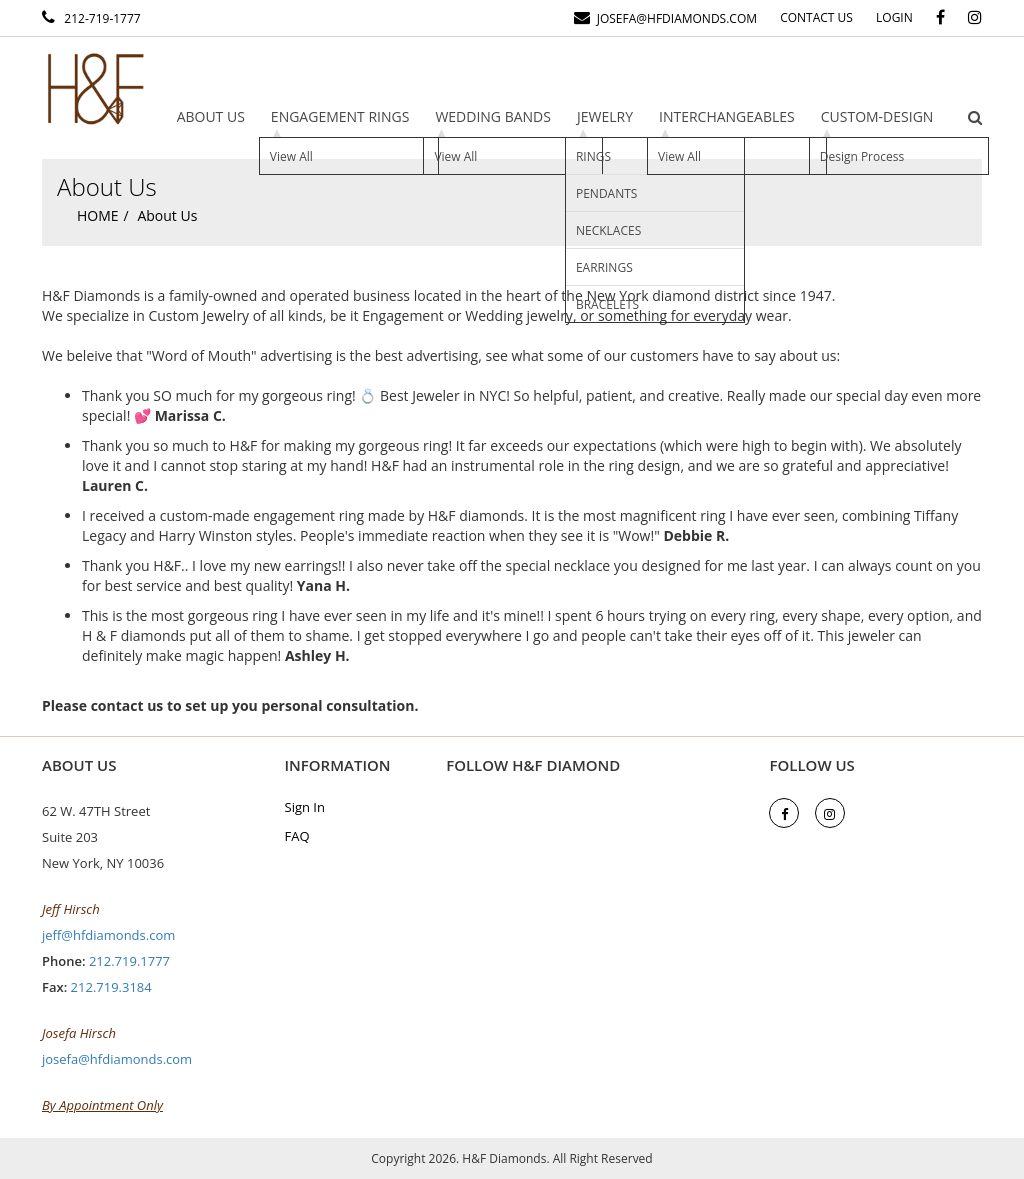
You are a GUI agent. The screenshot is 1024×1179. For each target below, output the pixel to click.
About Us (211, 116)
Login (894, 17)
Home (98, 215)
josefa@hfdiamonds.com (673, 18)
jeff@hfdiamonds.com (108, 935)
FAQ (297, 836)
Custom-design (877, 116)
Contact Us (816, 17)
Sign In (305, 807)
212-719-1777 (99, 18)
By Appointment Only (102, 1105)
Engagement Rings (340, 116)
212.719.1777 (129, 961)
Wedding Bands (493, 116)
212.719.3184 (111, 987)
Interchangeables (727, 116)
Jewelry (605, 116)
